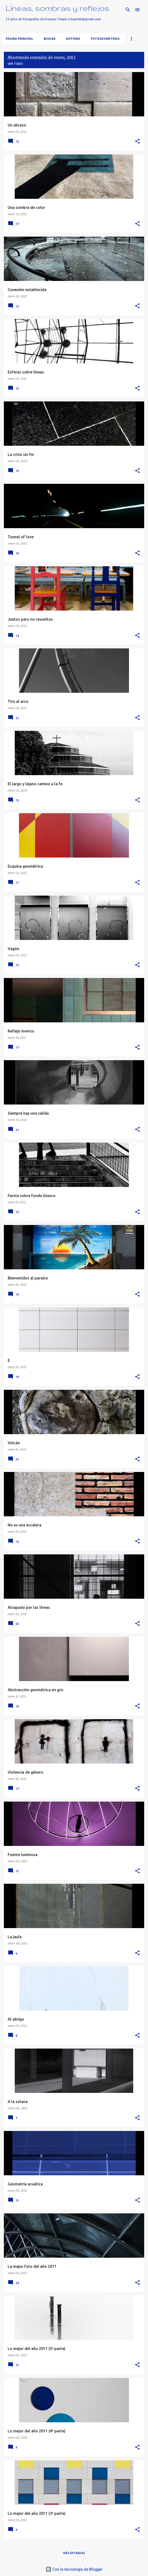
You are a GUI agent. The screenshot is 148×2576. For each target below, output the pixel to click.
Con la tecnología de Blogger (74, 2569)
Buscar (50, 38)
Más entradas (74, 2553)
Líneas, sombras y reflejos (57, 8)
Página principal (19, 38)
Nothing (73, 38)
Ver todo (15, 63)
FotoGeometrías (105, 38)
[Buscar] (128, 9)
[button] (137, 141)
